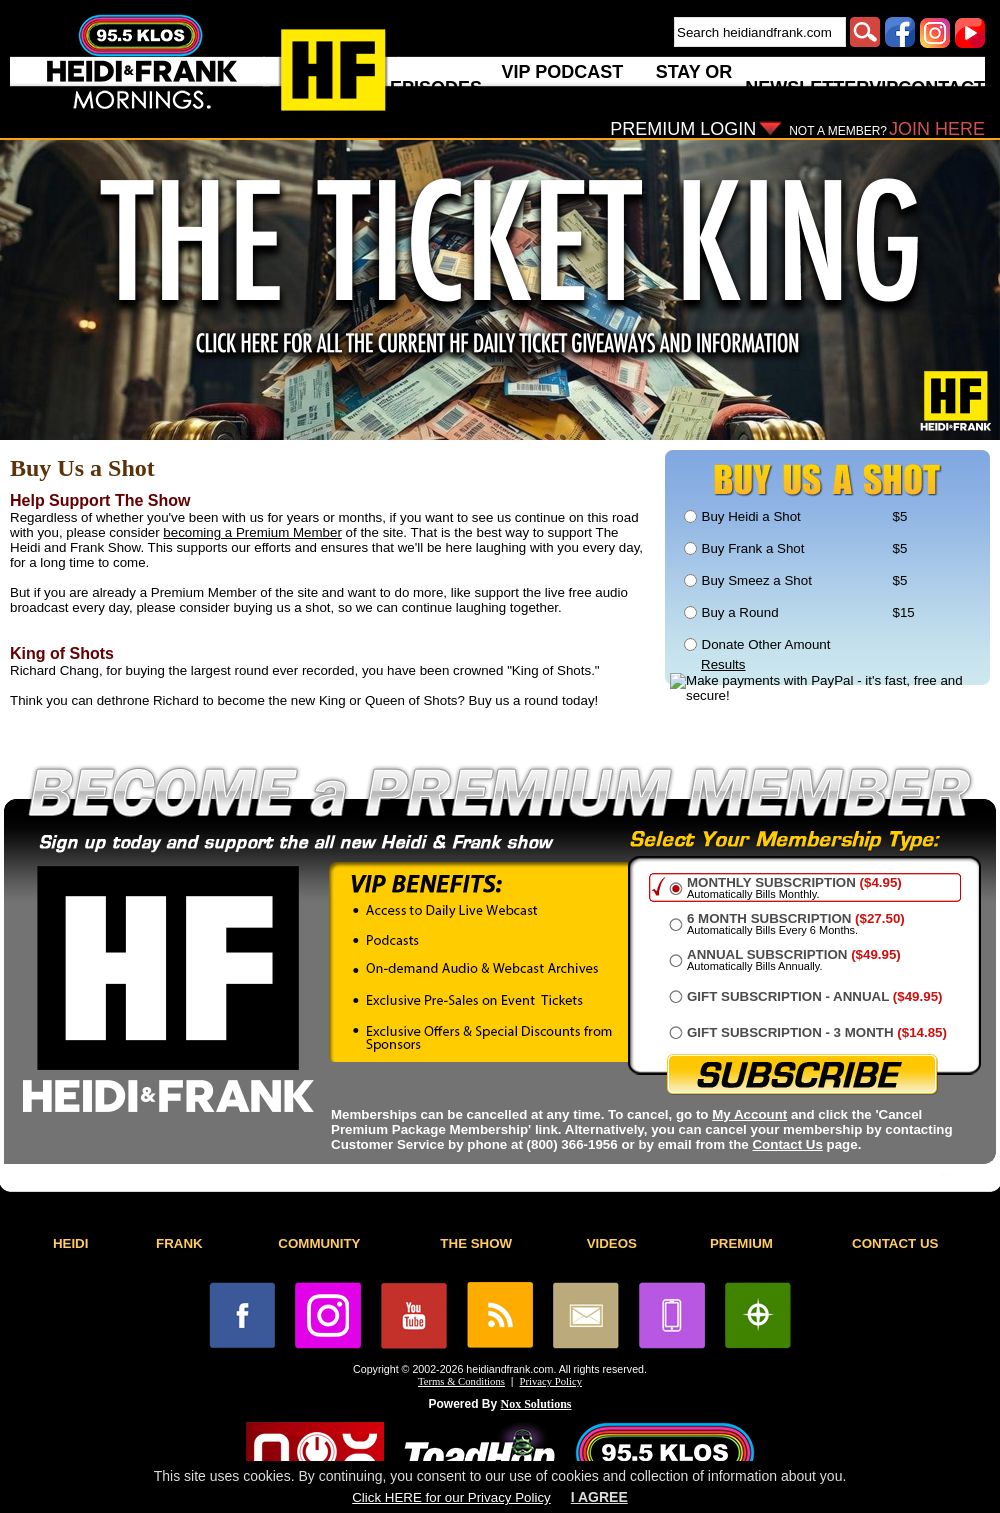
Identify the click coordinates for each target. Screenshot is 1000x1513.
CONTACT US (895, 1243)
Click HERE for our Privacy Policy (451, 1497)
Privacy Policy (551, 1381)
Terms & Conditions (461, 1381)
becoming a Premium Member (252, 532)
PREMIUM (741, 1243)
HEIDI (71, 1243)
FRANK (179, 1243)
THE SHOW (476, 1243)
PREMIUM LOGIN (683, 129)
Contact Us (787, 1144)
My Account (749, 1114)
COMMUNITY (319, 1243)
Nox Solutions (536, 1404)
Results (723, 664)
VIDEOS (612, 1243)
